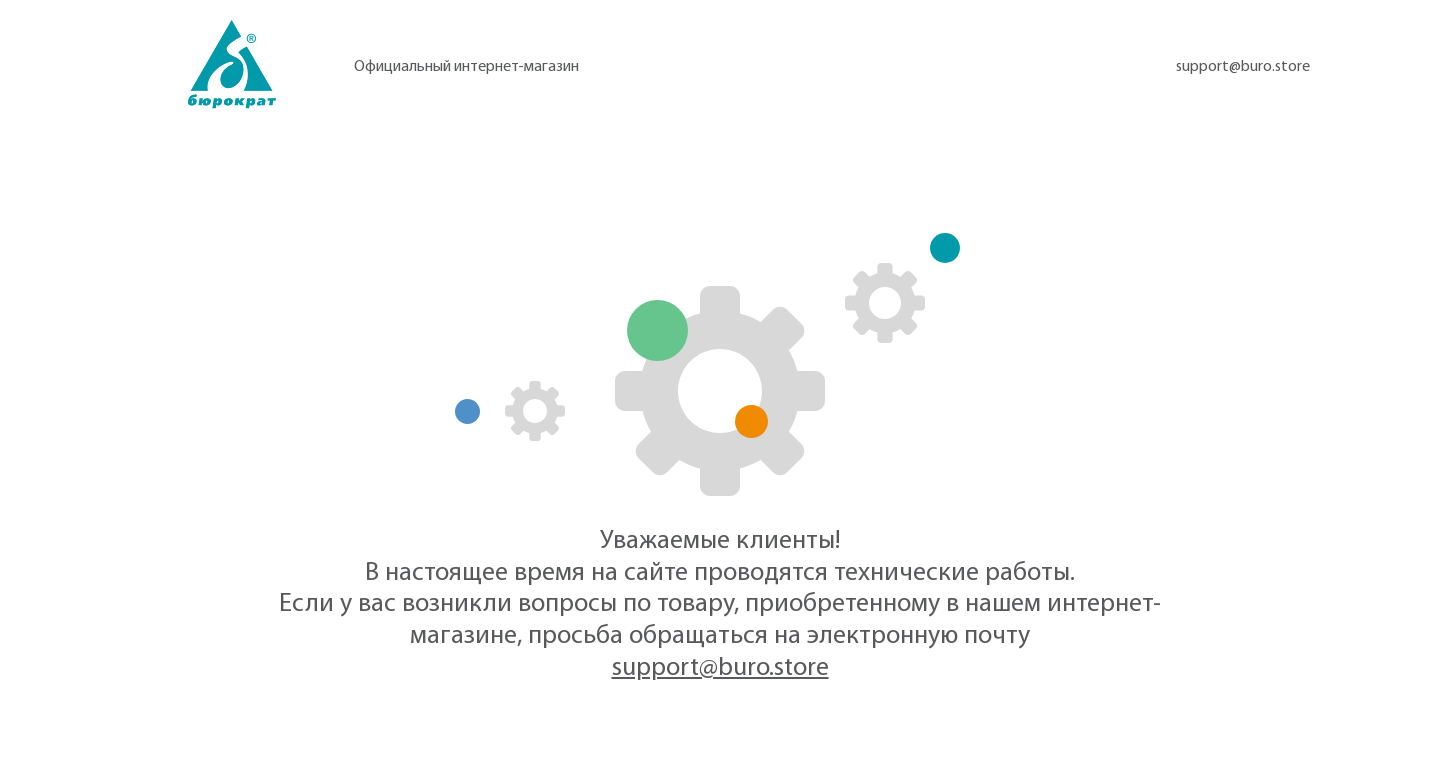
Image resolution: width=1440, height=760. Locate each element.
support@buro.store (1243, 67)
